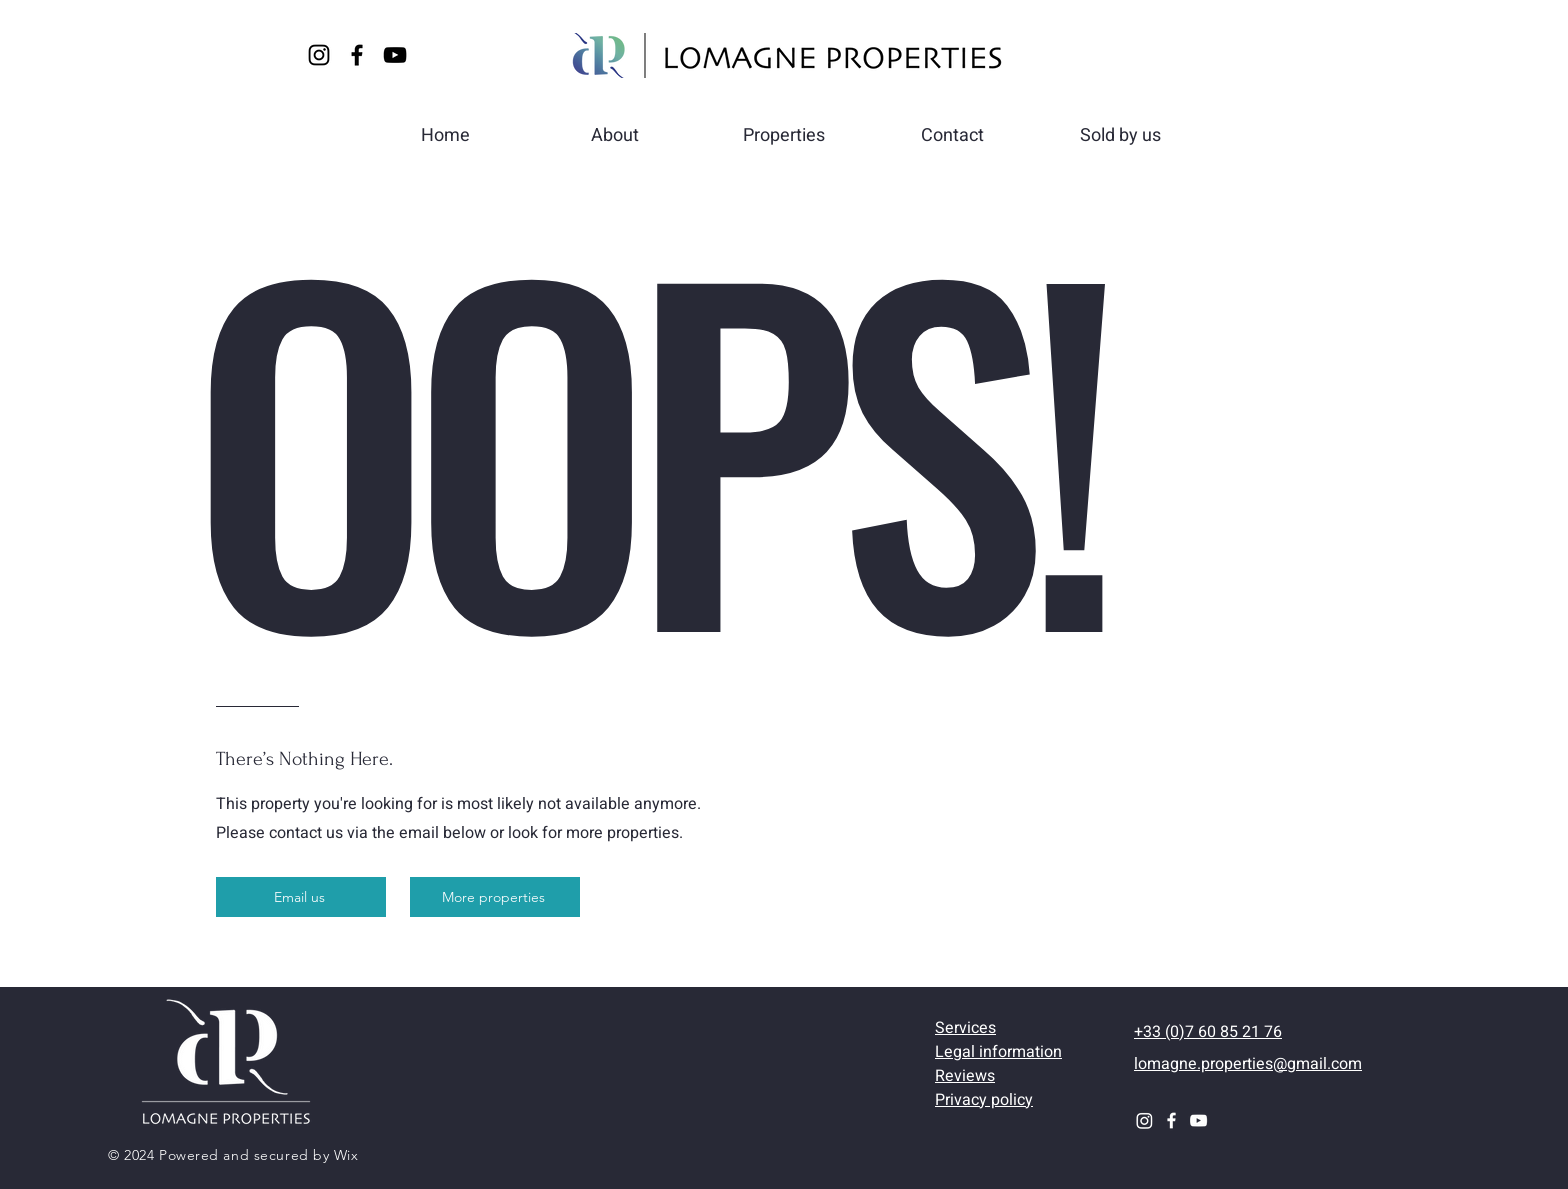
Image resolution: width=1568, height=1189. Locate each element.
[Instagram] (319, 55)
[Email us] (301, 897)
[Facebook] (357, 55)
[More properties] (495, 897)
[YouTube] (395, 55)
